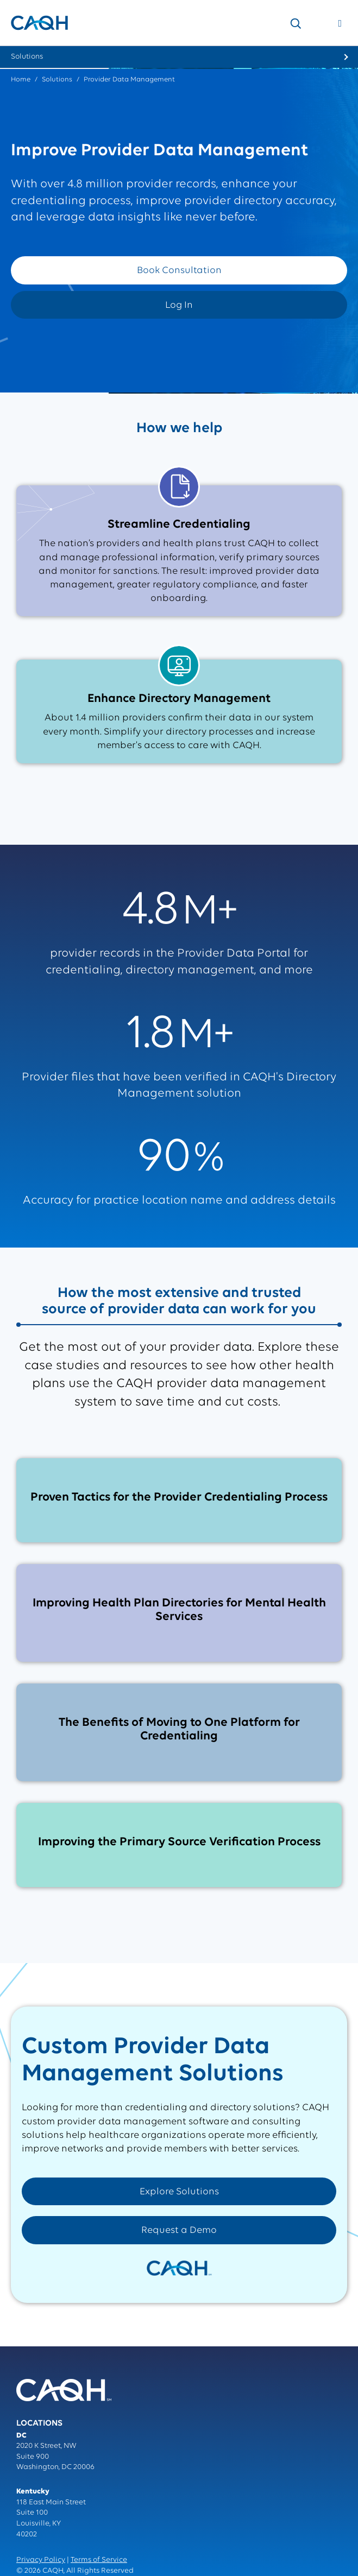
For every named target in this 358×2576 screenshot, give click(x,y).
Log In (179, 305)
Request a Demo (179, 2230)
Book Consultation (179, 270)
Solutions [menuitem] (27, 57)
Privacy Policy (40, 2560)
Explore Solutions (179, 2192)
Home (20, 79)
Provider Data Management (129, 79)
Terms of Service (99, 2560)
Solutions (57, 79)
